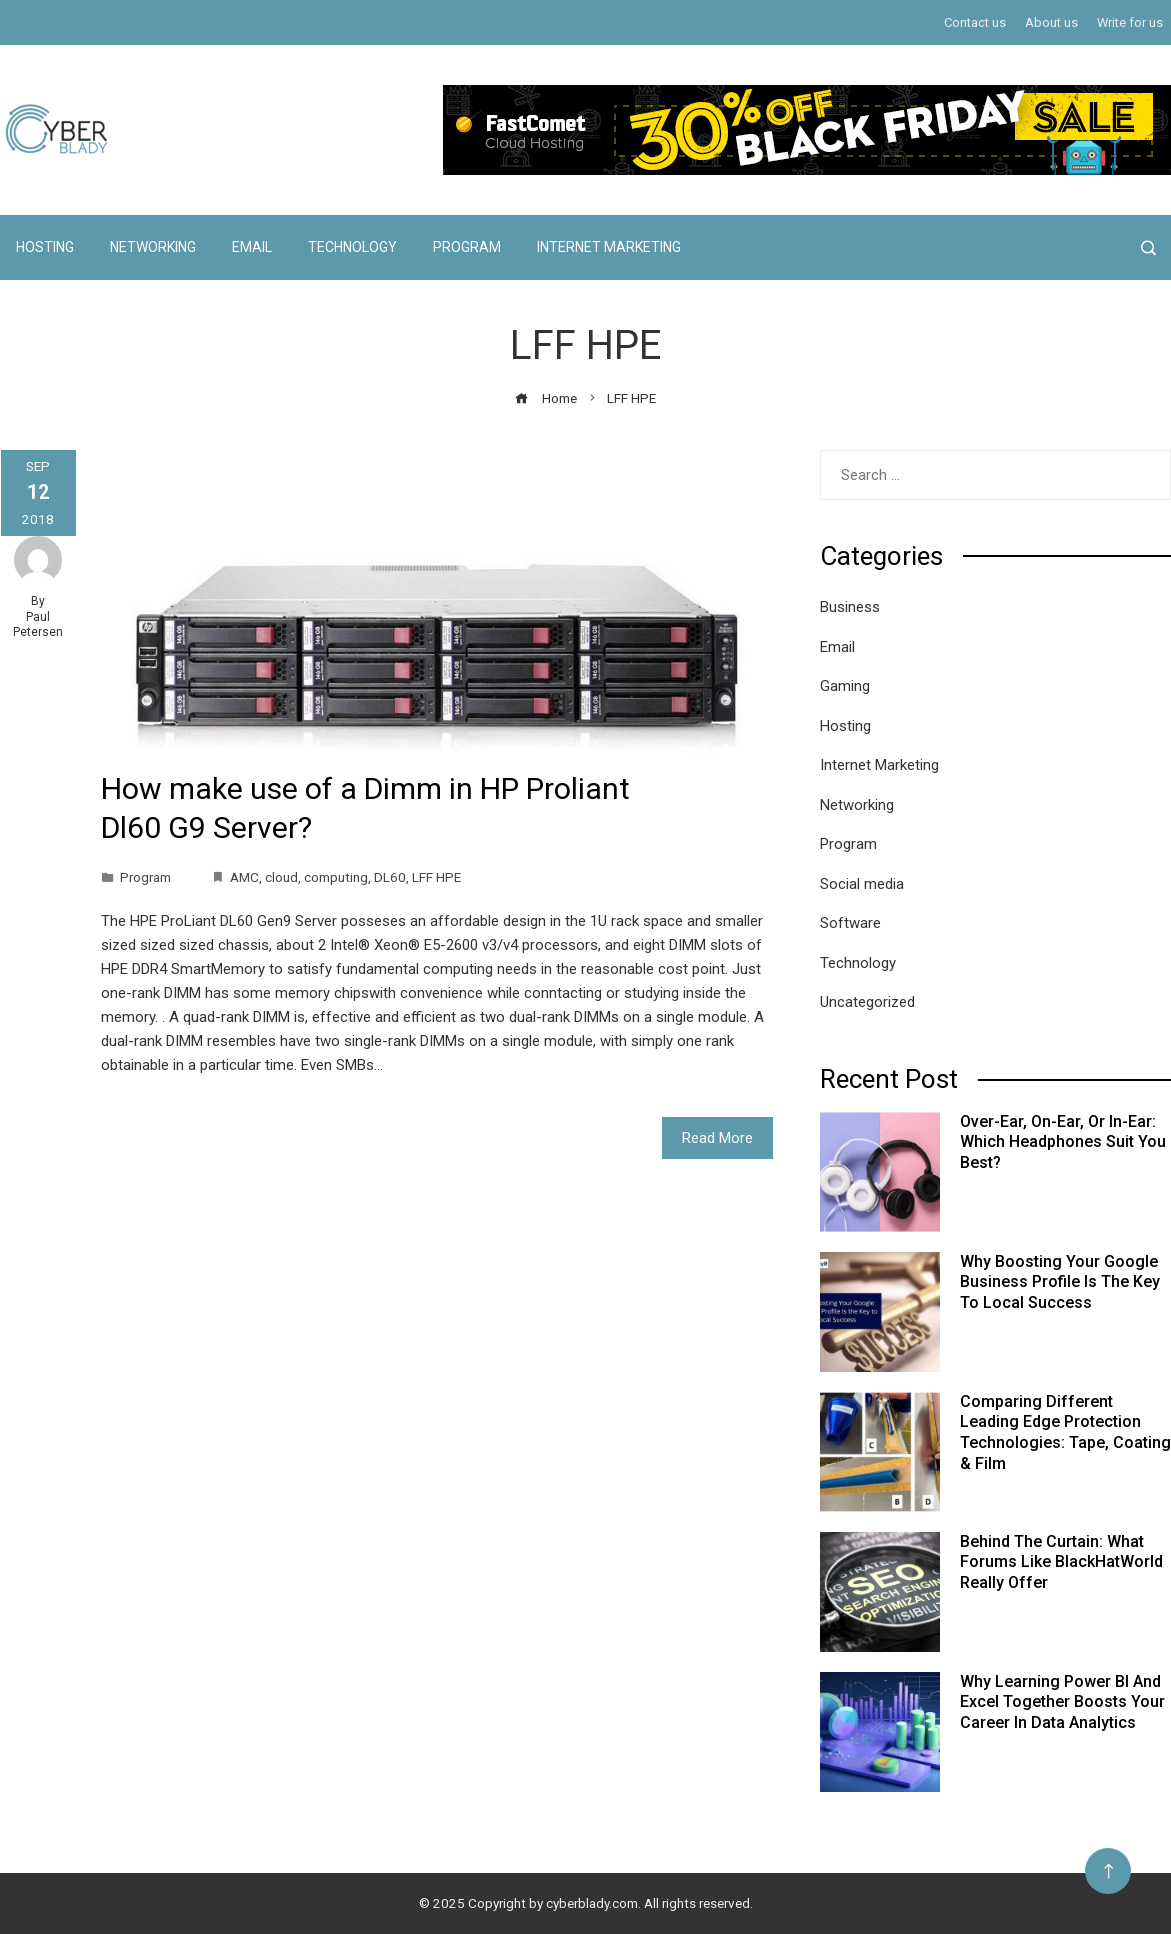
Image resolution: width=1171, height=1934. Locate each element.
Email (252, 247)
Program (467, 247)
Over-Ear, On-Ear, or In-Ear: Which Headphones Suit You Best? (1063, 1142)
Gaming (845, 686)
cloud (281, 877)
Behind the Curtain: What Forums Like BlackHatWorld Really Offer (1061, 1562)
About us (1051, 22)
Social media (862, 884)
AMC (244, 877)
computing (336, 877)
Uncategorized (867, 1002)
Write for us (1130, 22)
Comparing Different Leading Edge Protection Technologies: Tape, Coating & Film (1065, 1432)
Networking (153, 247)
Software (850, 923)
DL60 (390, 877)
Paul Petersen (38, 625)
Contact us (975, 22)
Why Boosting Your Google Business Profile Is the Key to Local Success (1060, 1282)
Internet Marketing (609, 247)
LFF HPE (436, 877)
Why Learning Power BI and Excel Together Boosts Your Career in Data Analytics (1062, 1702)
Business (850, 607)
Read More (717, 1138)
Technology (352, 247)
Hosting (45, 247)
